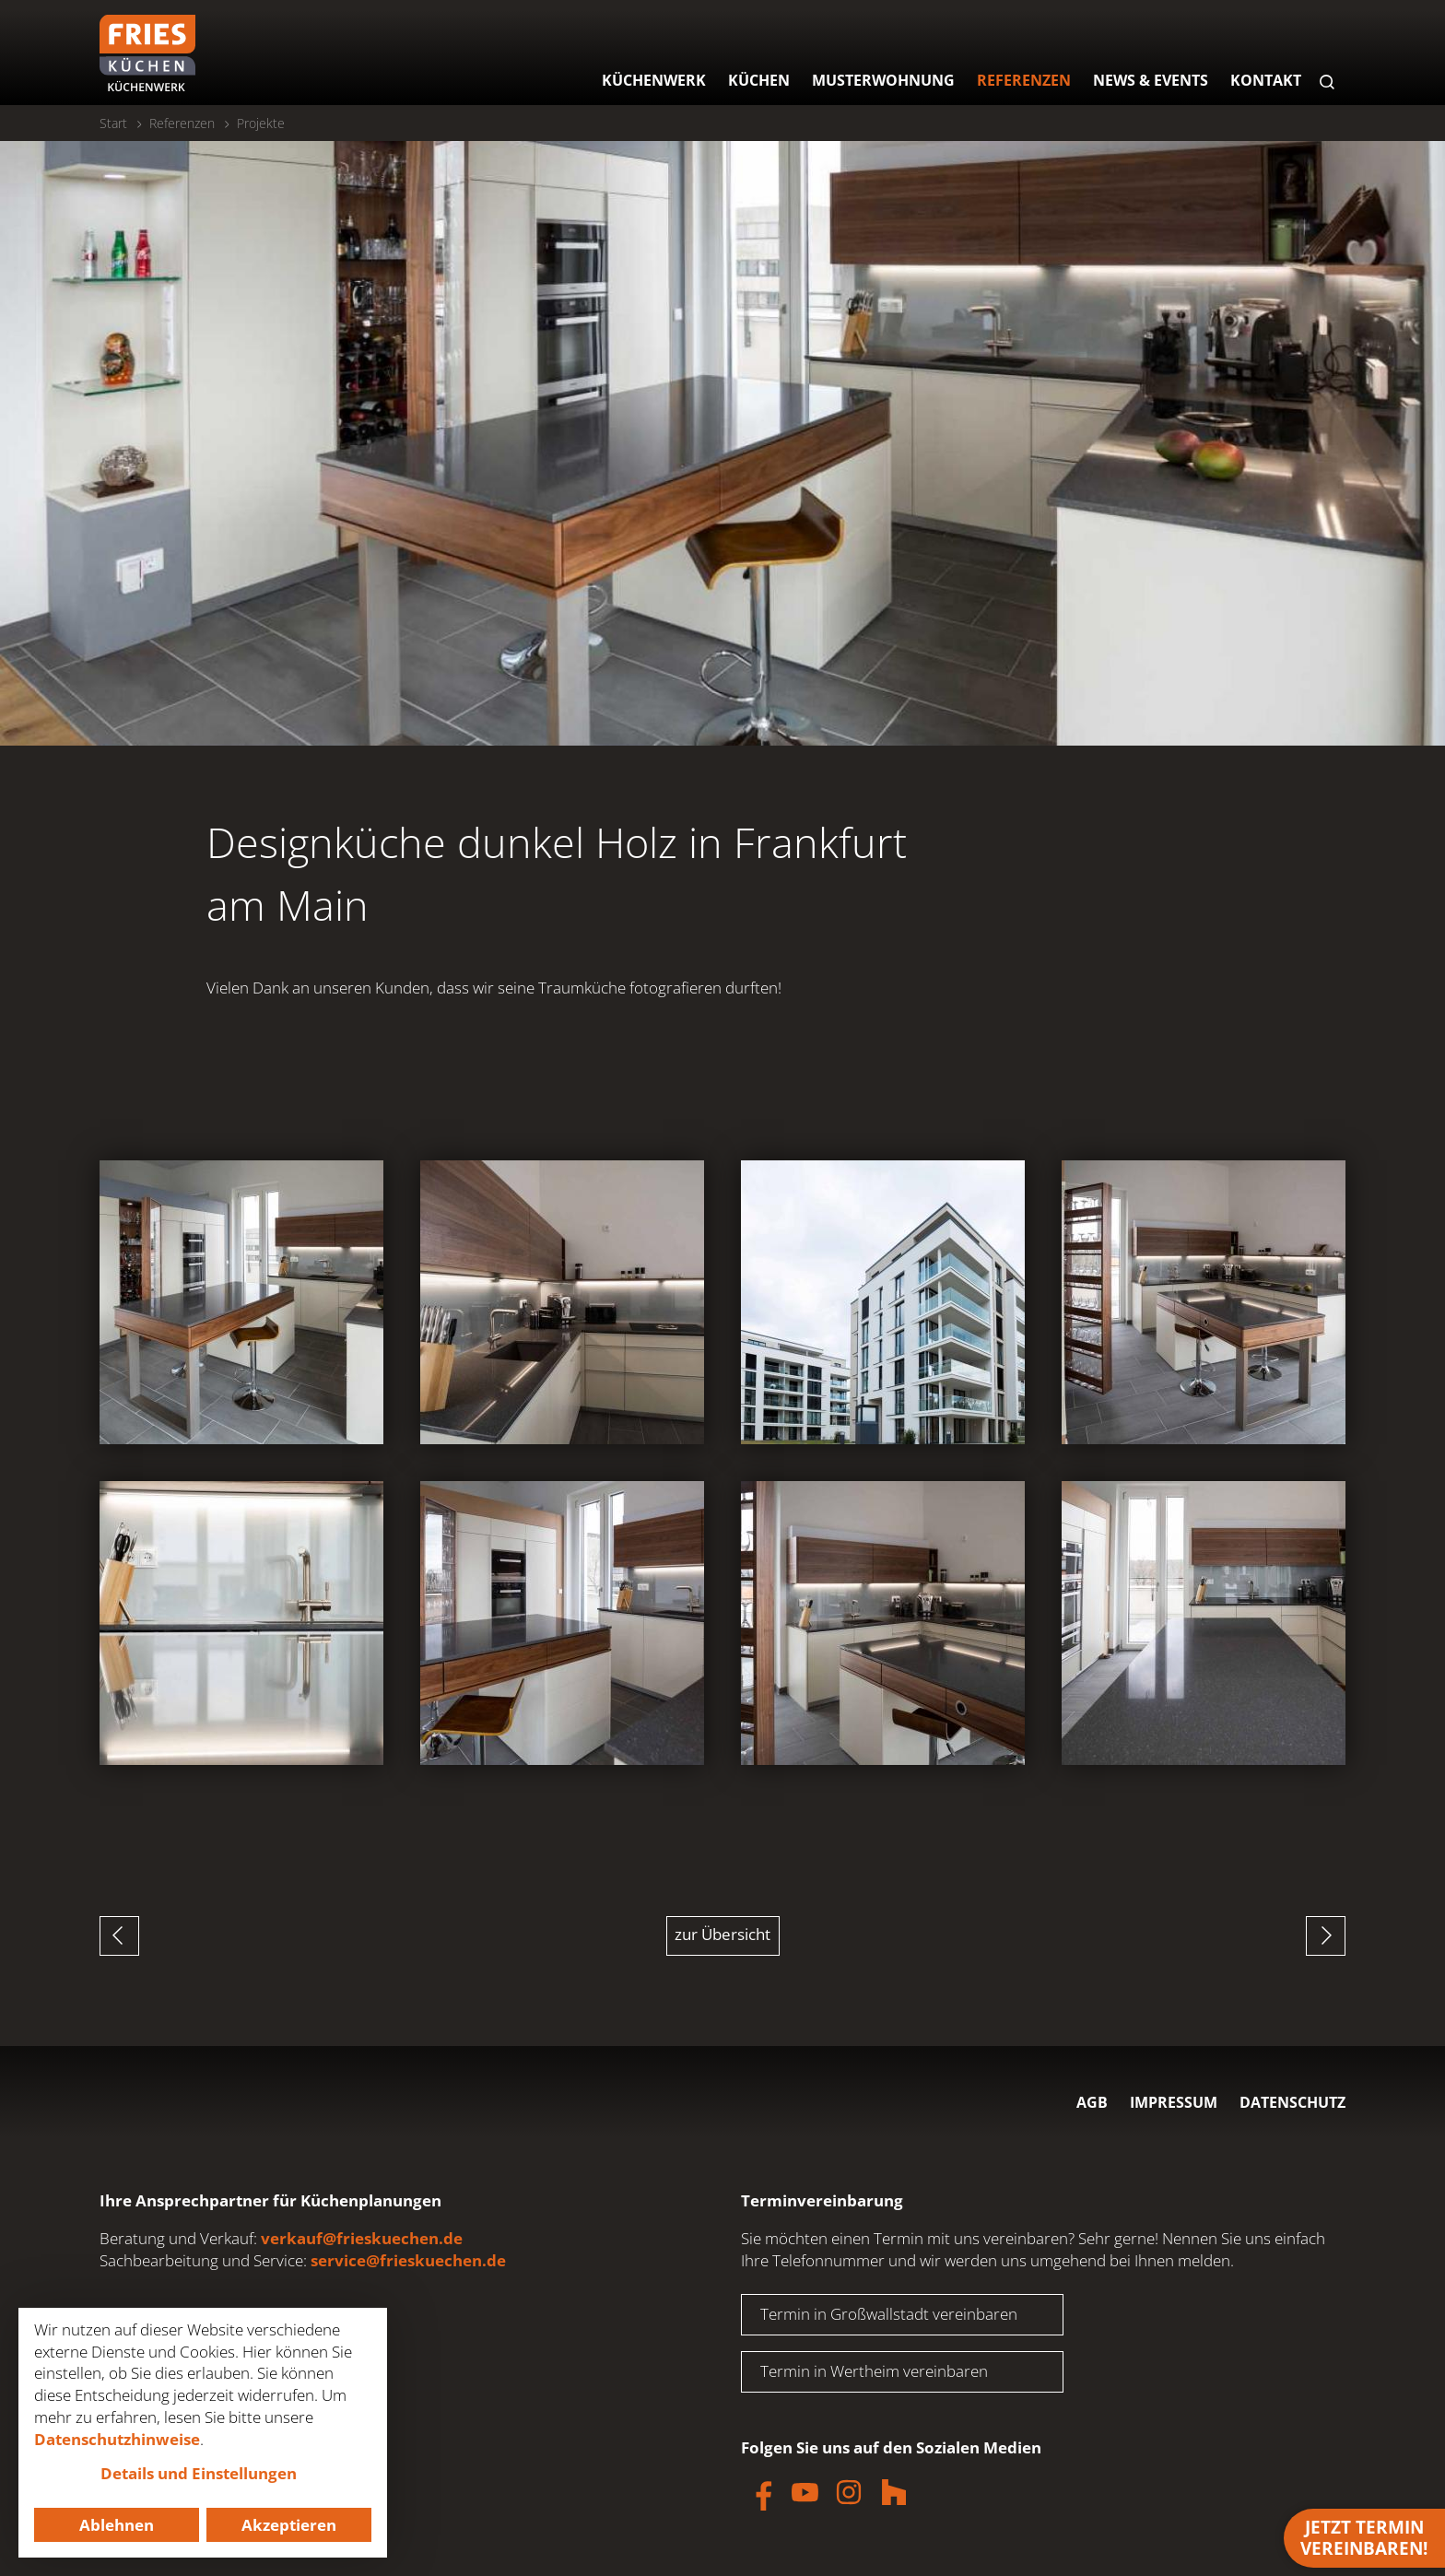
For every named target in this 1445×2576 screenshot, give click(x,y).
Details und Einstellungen (198, 2473)
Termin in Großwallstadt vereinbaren (888, 2313)
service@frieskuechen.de (408, 2260)
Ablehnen (116, 2524)
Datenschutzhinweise (117, 2439)
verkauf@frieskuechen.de (362, 2238)
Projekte (261, 123)
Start (113, 123)
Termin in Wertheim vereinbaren (874, 2371)
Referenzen (182, 123)
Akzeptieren (288, 2524)
